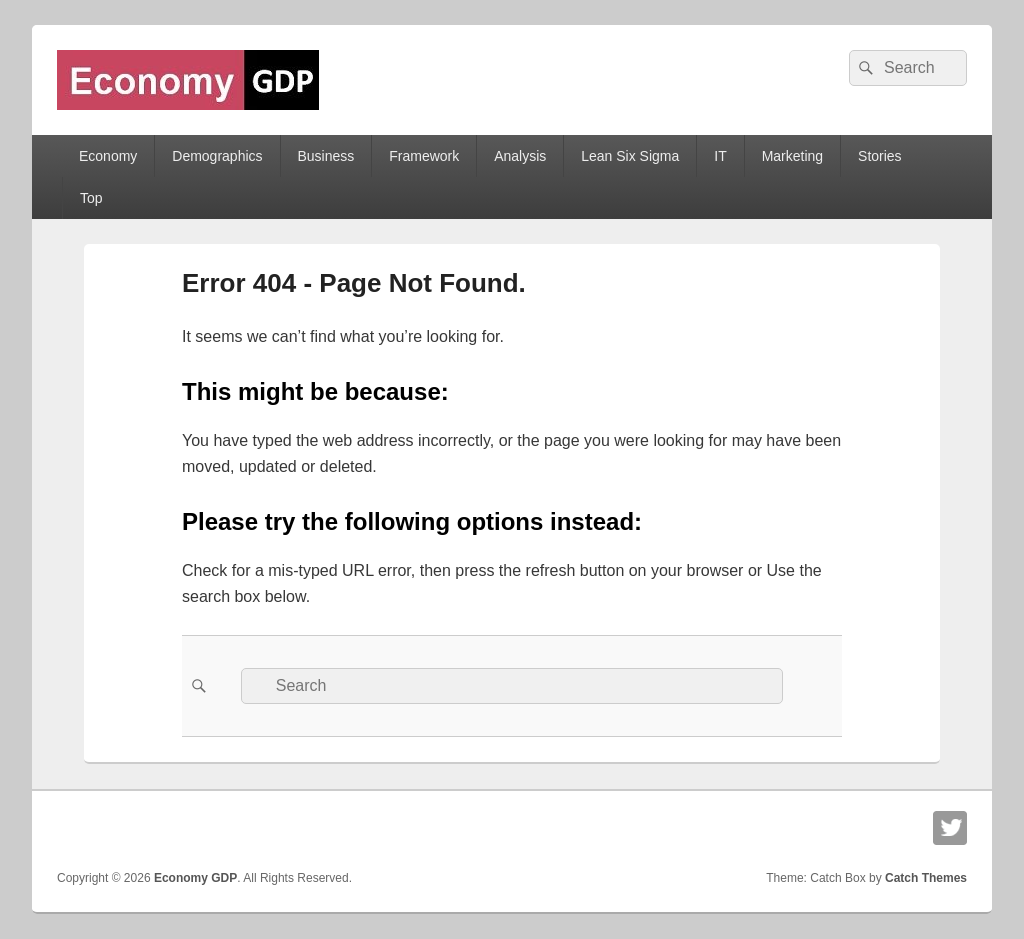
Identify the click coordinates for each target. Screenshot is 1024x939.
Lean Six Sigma (630, 156)
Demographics (217, 156)
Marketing (792, 156)
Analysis (520, 156)
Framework (424, 156)
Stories (880, 156)
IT (720, 156)
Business (325, 156)
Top (91, 198)
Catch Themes (926, 878)
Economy (108, 156)
